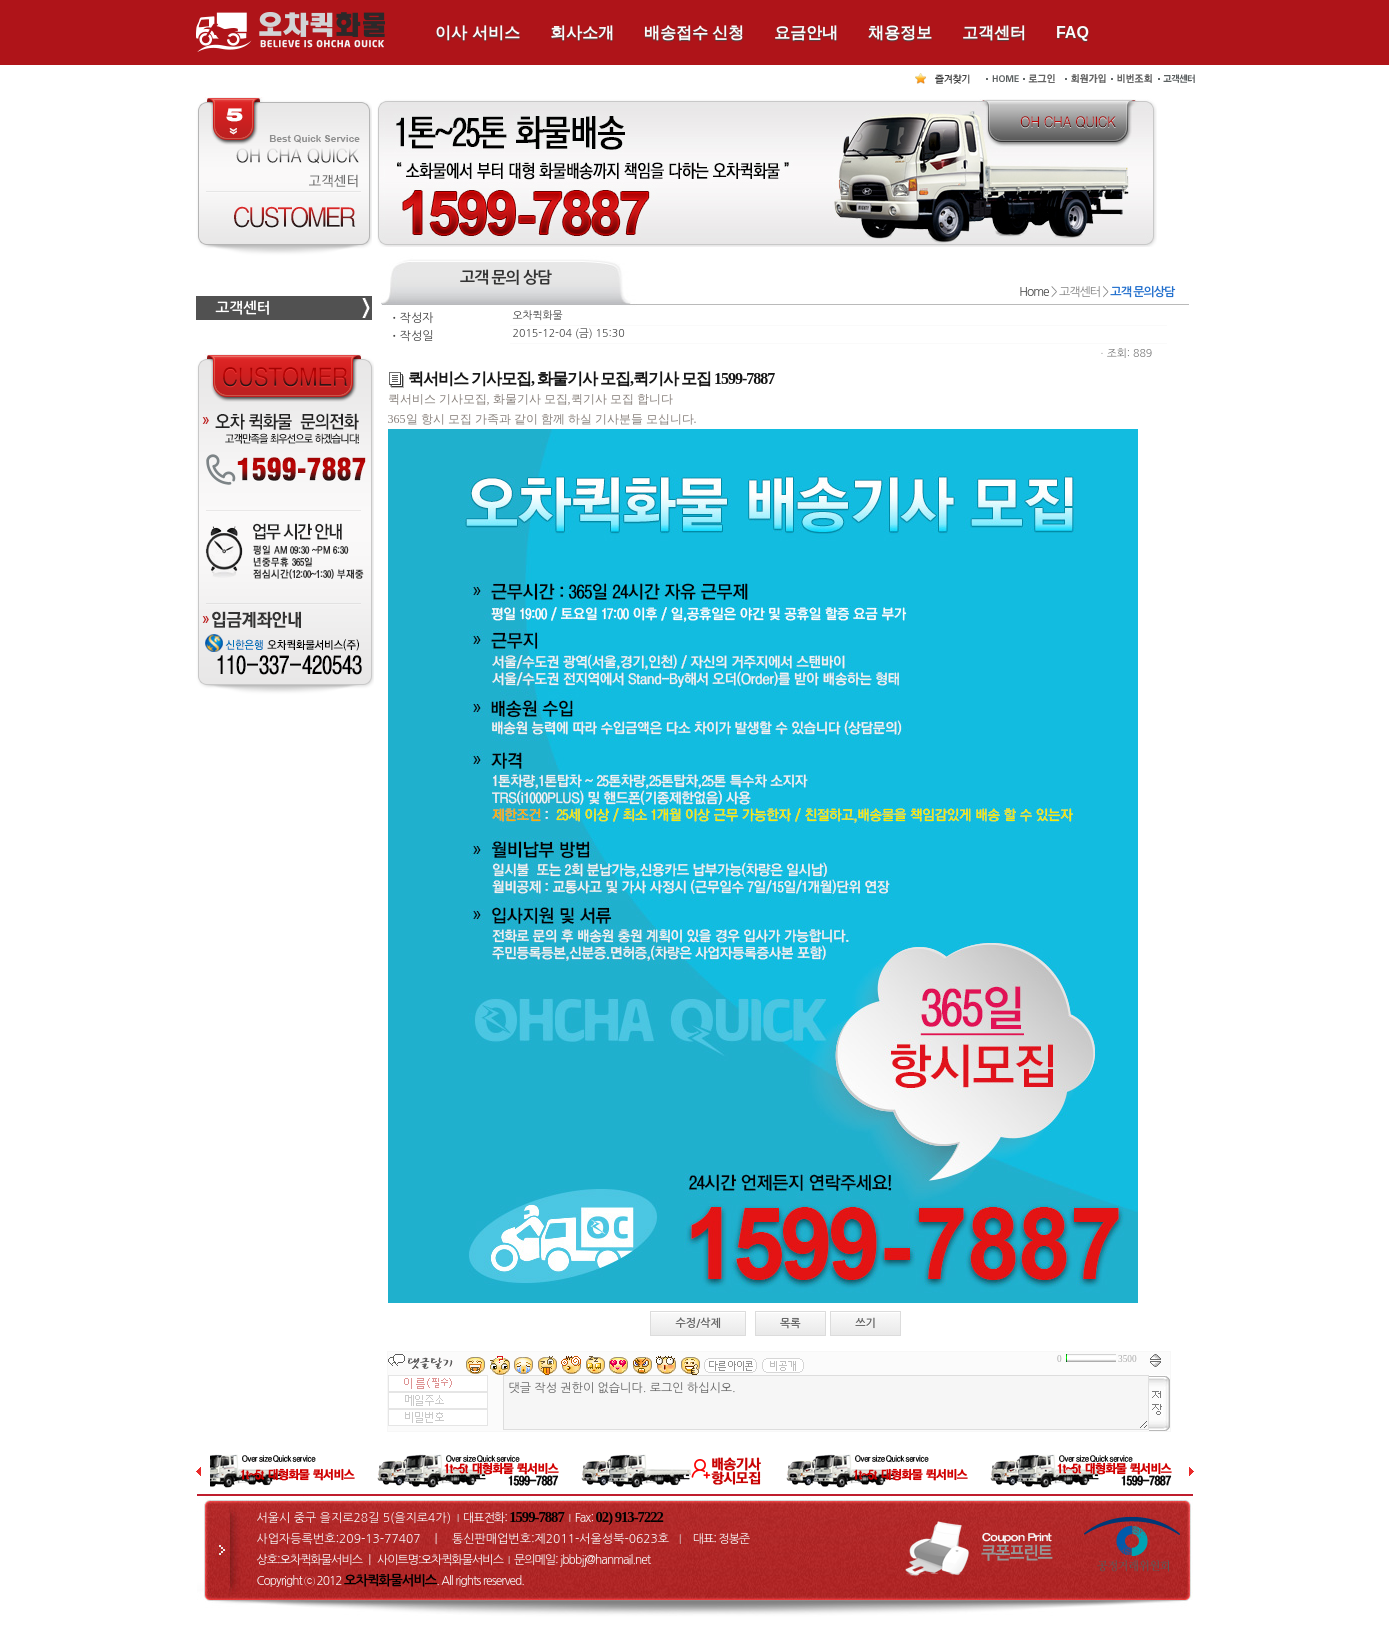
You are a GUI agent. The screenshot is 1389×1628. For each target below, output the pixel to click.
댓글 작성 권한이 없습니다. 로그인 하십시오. (826, 1402)
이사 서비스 (477, 32)
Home (1033, 292)
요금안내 (806, 32)
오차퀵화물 (538, 315)
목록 (790, 1323)
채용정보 (900, 32)
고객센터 (994, 32)
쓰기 (865, 1323)
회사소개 (582, 32)
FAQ (1072, 32)
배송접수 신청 (694, 32)
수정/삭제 (698, 1323)
